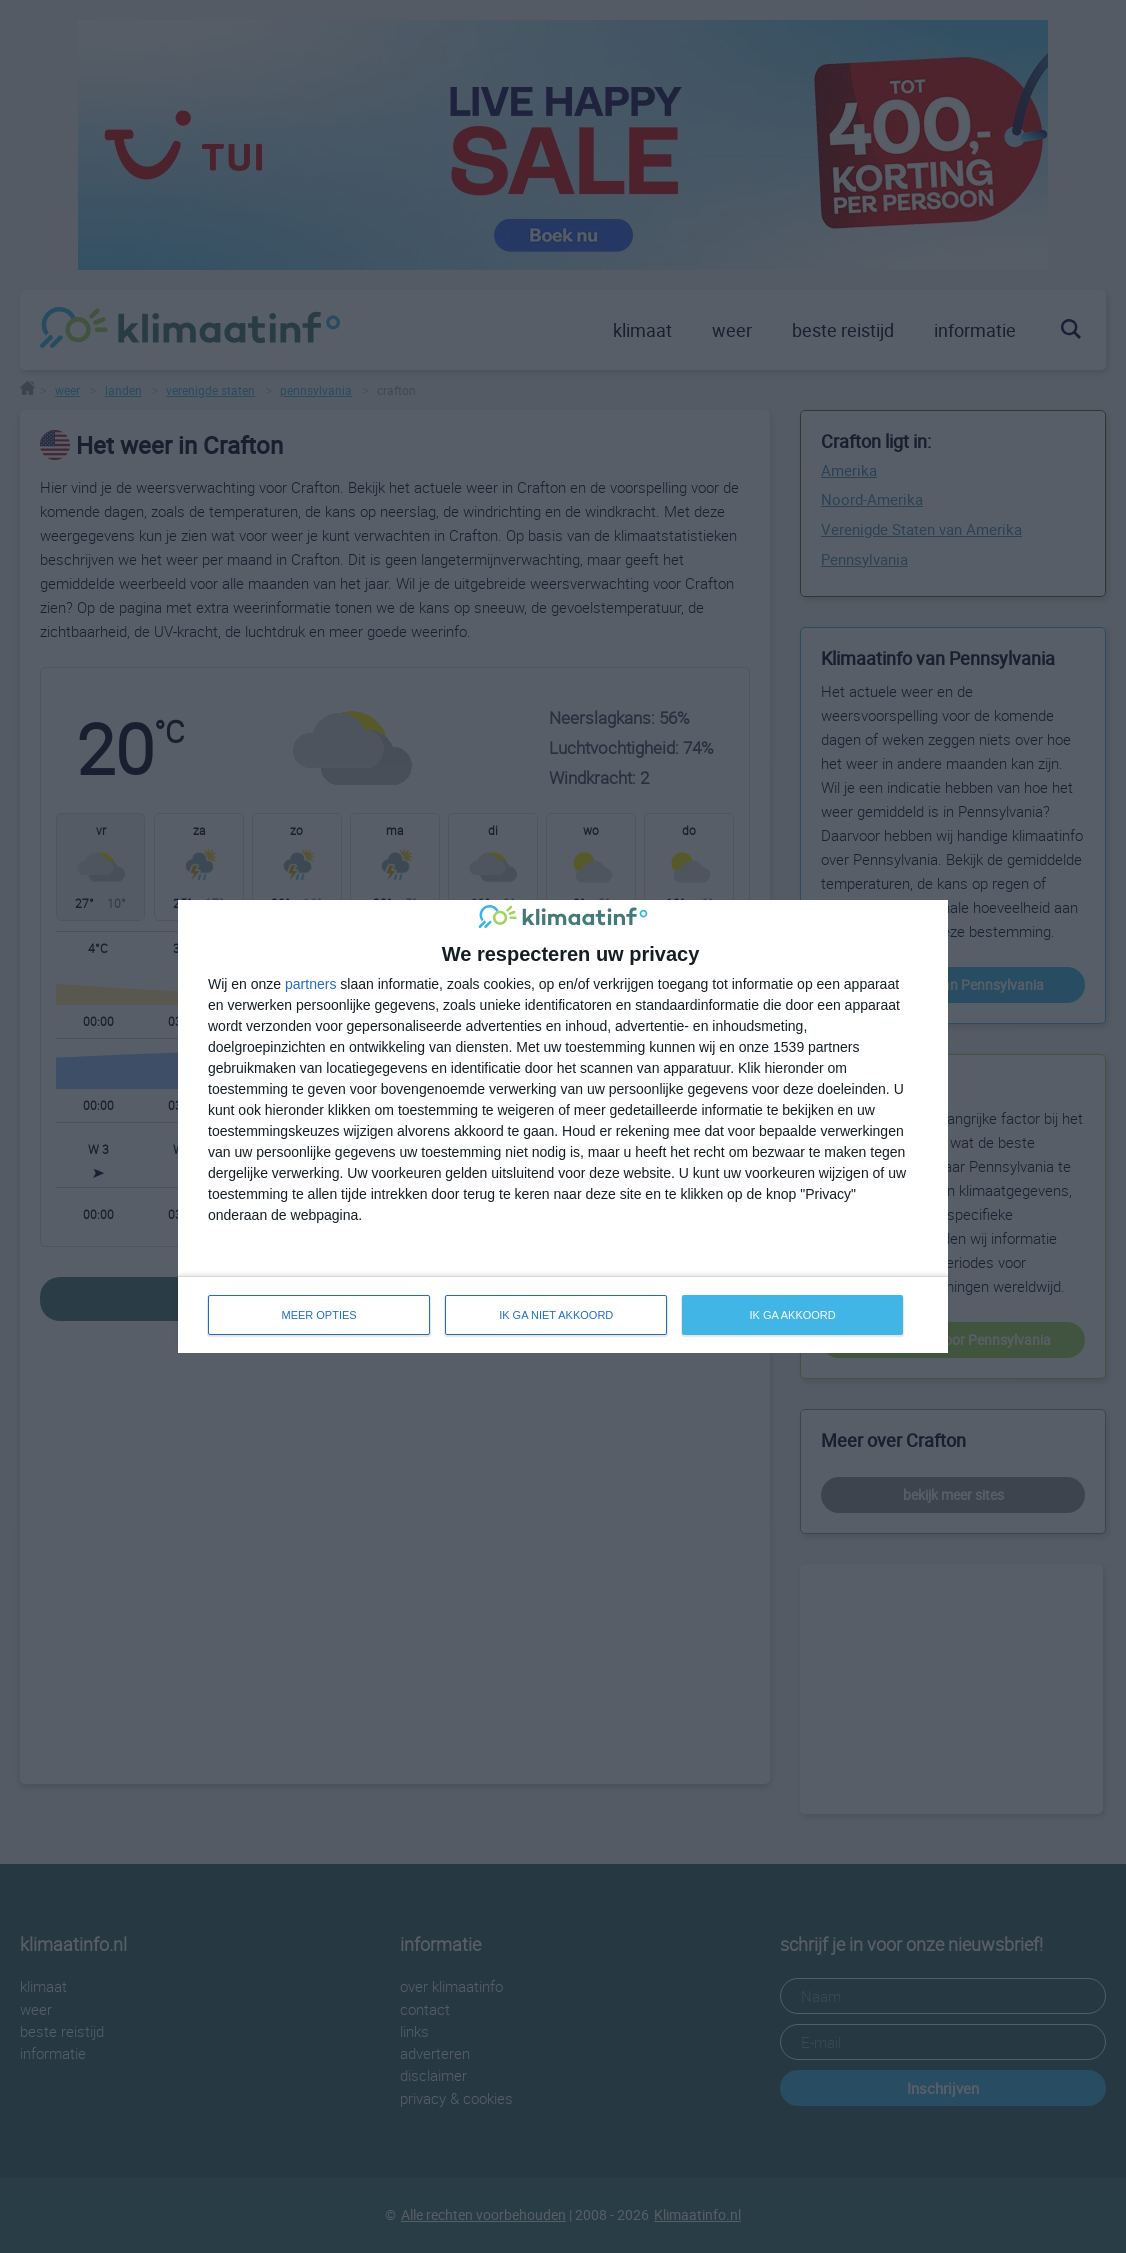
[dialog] (563, 1126)
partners (310, 984)
